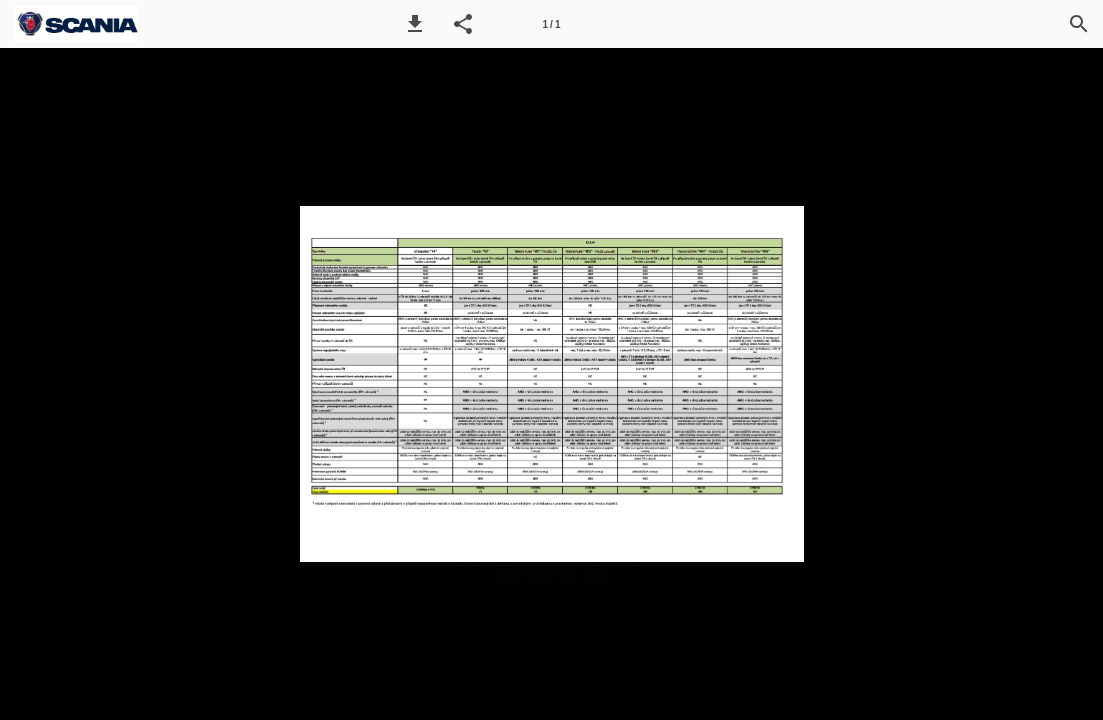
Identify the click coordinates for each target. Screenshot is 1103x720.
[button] (415, 24)
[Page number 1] (552, 24)
